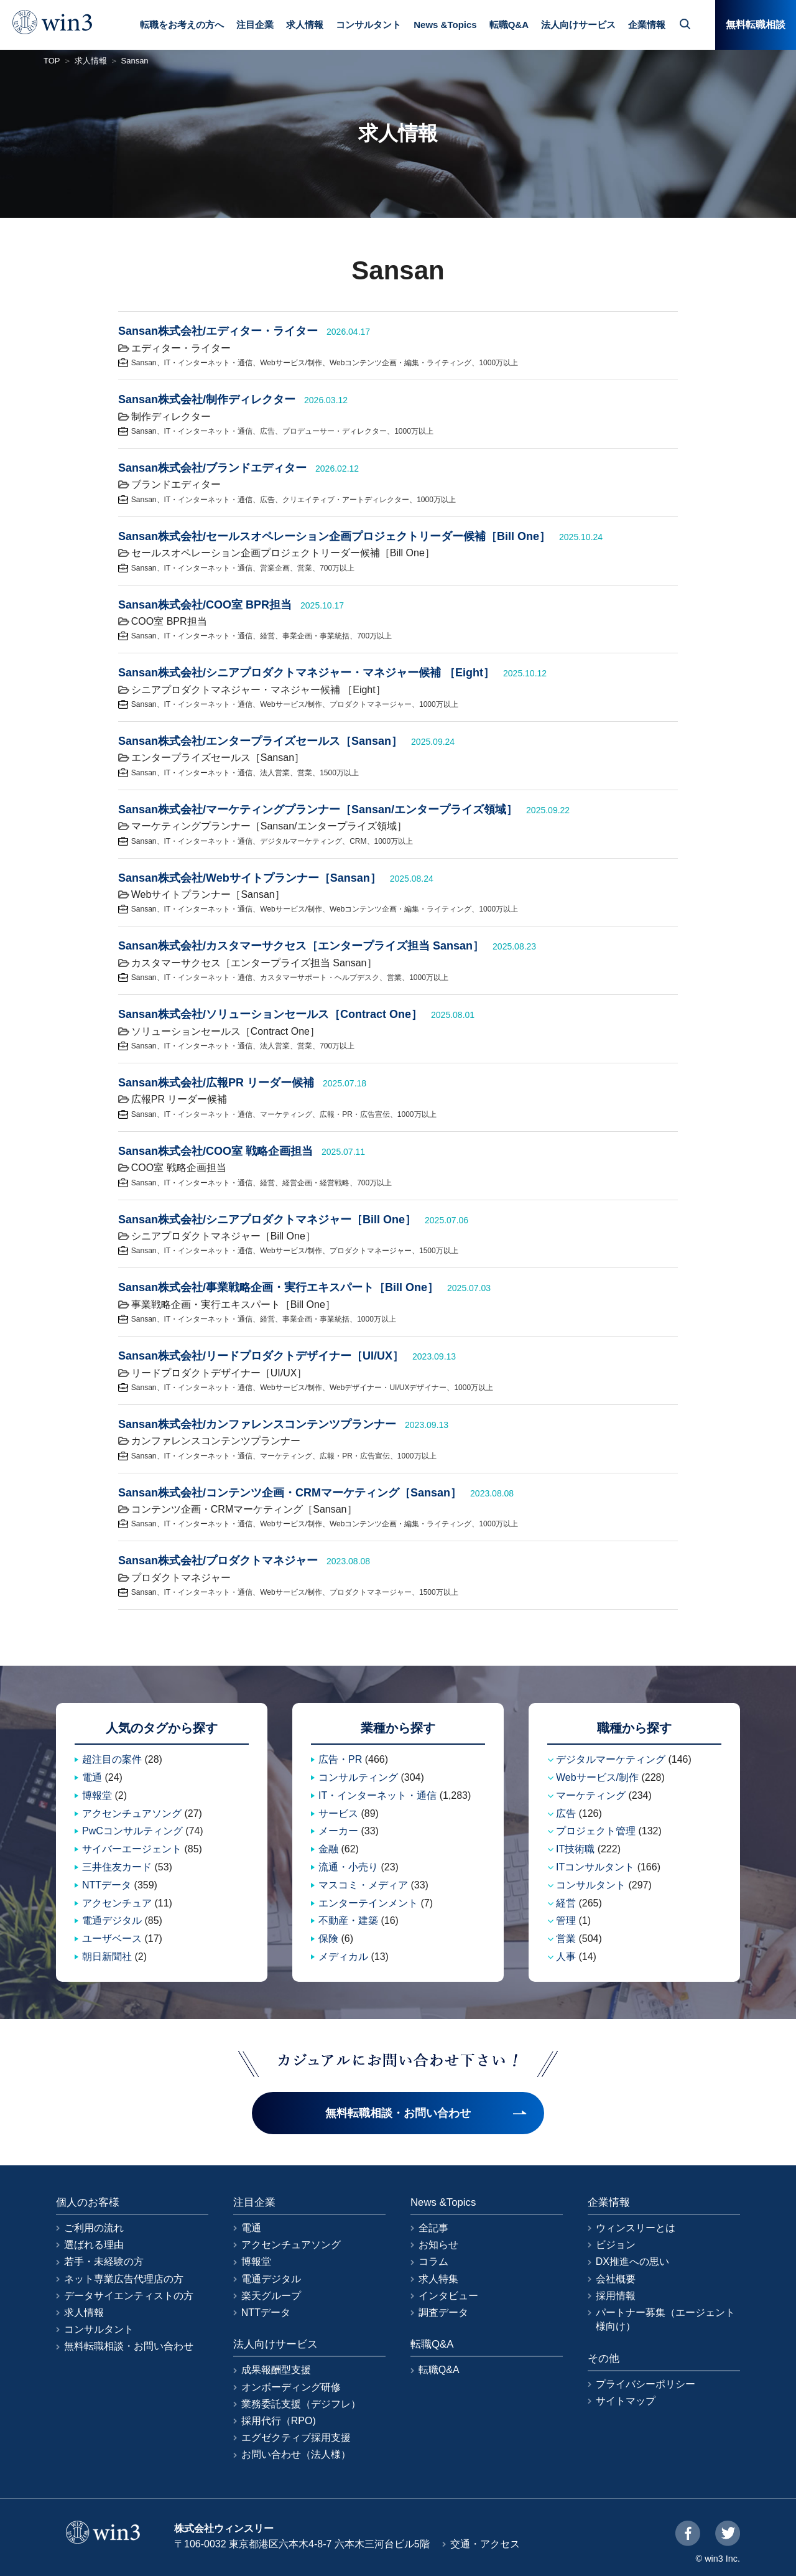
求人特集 (438, 2279)
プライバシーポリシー (645, 2384)
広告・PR (340, 1759)
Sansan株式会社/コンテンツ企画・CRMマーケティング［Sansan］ (289, 1492)
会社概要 (616, 2279)
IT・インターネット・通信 (208, 362)
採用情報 (616, 2295)
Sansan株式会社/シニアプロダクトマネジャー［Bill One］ (267, 1219)
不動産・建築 (348, 1920)
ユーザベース (112, 1938)
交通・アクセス (485, 2544)
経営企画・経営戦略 (315, 1182)
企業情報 (646, 24)
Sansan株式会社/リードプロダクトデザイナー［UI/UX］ (261, 1356)
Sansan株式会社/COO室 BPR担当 (205, 605)
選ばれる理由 (94, 2244)
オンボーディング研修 (291, 2387)
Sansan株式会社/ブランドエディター (212, 468)
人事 (566, 1956)
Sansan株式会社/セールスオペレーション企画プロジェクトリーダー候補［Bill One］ (334, 536)
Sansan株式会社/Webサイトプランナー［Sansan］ (249, 878)
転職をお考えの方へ (182, 24)
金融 (328, 1849)
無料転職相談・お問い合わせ (128, 2346)
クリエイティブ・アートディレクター (345, 499)
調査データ (443, 2312)
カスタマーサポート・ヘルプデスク (319, 977)
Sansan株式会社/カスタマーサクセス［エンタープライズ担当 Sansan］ (301, 946)
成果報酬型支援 (276, 2369)
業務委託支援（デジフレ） (301, 2404)
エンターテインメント (368, 1903)
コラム (433, 2261)
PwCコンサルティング (132, 1831)
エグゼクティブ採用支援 (296, 2437)
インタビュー (448, 2295)
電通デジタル (112, 1920)
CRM (357, 841)
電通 (92, 1777)
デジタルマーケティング (301, 841)
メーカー (338, 1831)
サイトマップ (625, 2401)
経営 (267, 636)
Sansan (144, 362)
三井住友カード (117, 1867)
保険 (328, 1938)
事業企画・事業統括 (315, 636)
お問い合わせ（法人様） (296, 2454)
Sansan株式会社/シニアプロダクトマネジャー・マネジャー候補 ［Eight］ (306, 672)
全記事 (433, 2228)
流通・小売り (348, 1867)
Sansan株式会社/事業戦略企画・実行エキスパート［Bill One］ (278, 1287)
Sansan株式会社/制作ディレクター (206, 399)
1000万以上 (498, 362)
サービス (338, 1813)
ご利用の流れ (94, 2228)
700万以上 (337, 568)
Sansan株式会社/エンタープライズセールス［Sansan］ (260, 741)
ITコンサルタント (595, 1867)
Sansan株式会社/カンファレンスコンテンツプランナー (257, 1424)
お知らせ (438, 2244)
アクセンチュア (117, 1903)
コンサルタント (368, 24)
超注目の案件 (112, 1759)
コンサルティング (358, 1777)
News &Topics (445, 24)
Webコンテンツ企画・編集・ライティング (400, 362)
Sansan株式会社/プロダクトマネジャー (218, 1560)
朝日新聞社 (107, 1956)
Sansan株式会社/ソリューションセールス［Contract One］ (270, 1014)
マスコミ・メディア (363, 1885)
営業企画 (275, 568)
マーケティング (286, 1114)
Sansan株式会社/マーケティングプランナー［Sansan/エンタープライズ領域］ (317, 809)
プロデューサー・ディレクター (334, 431)
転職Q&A (509, 24)
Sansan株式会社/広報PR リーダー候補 (216, 1082)
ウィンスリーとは (635, 2228)
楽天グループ (271, 2295)
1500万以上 (339, 772)
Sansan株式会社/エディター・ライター (218, 331)
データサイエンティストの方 (128, 2295)
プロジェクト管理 (596, 1831)
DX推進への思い (632, 2261)
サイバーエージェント (132, 1849)
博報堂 (97, 1795)
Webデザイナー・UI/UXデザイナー (388, 1387)
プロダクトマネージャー (371, 704)
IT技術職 (575, 1849)
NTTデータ (106, 1885)
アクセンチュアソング (132, 1813)
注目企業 (255, 24)
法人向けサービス (578, 24)
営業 (304, 568)
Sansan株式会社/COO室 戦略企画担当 (215, 1151)
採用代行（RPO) (278, 2420)
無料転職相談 (755, 24)
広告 (267, 431)
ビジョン (616, 2244)
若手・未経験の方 (104, 2261)
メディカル (343, 1956)
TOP (52, 60)
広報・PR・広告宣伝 (355, 1114)
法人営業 (275, 772)
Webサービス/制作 (291, 362)
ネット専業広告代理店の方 (123, 2279)
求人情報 (304, 24)
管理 (566, 1920)
